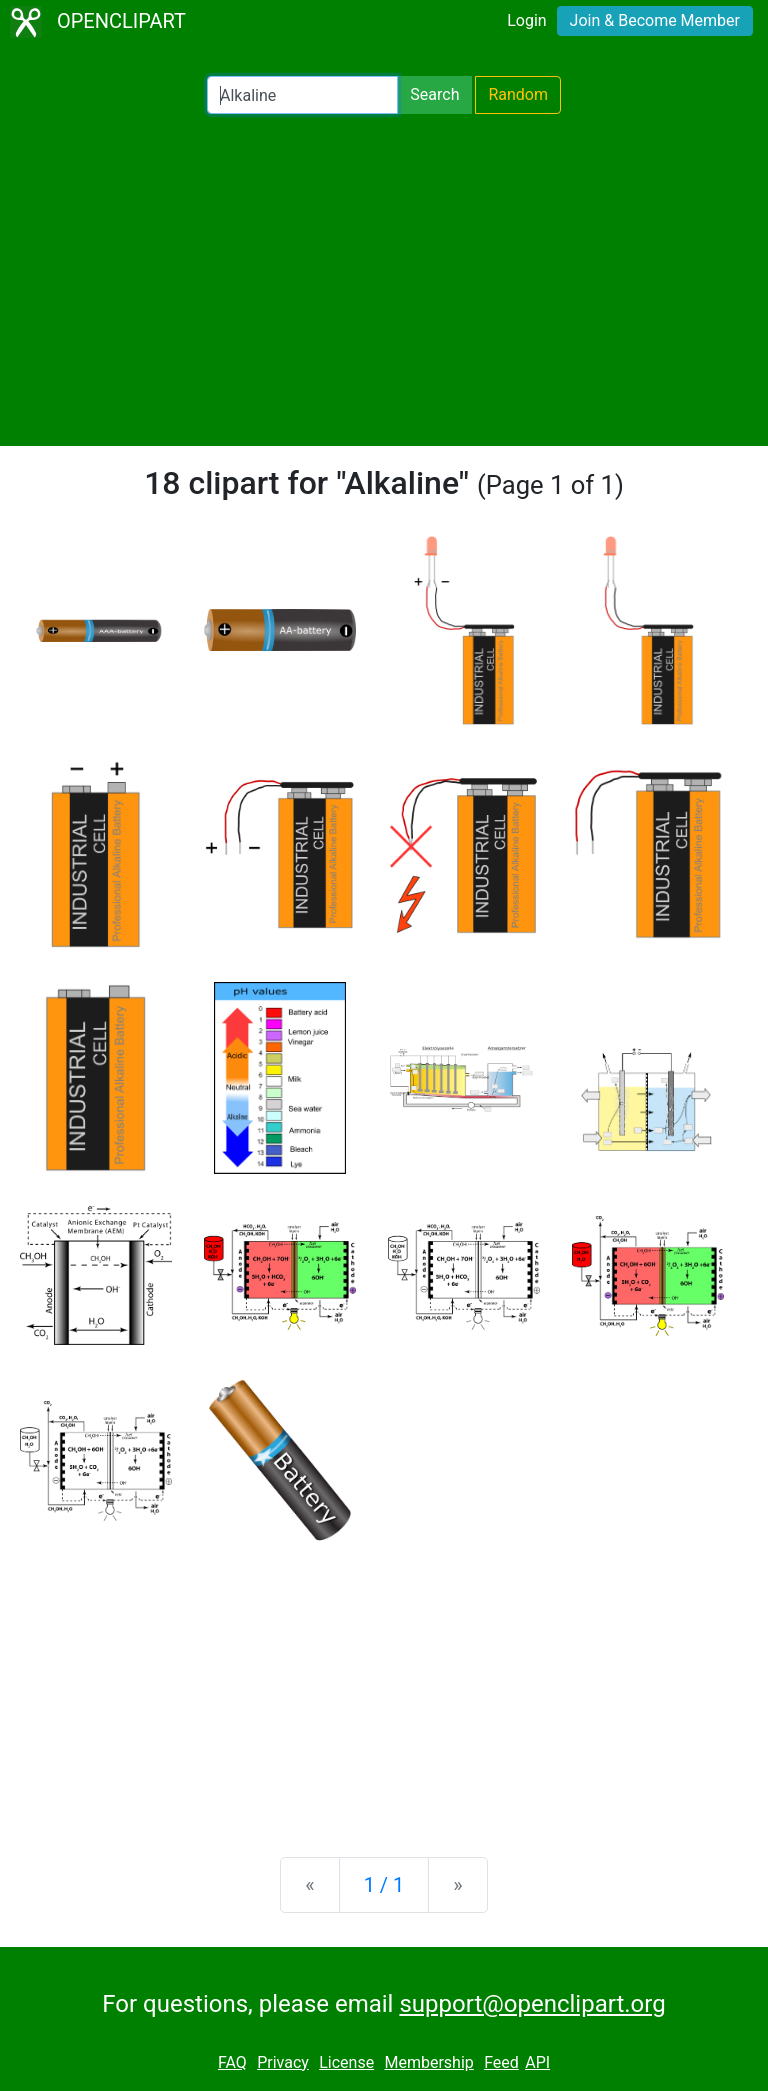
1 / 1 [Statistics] (384, 1885)
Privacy (283, 2062)
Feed (501, 2062)
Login (526, 20)
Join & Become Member (655, 20)
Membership (428, 2062)
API (537, 2062)
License (346, 2062)
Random (518, 94)
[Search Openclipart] (302, 95)
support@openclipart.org (532, 2004)
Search (434, 94)
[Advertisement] (384, 280)
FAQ (232, 2062)
